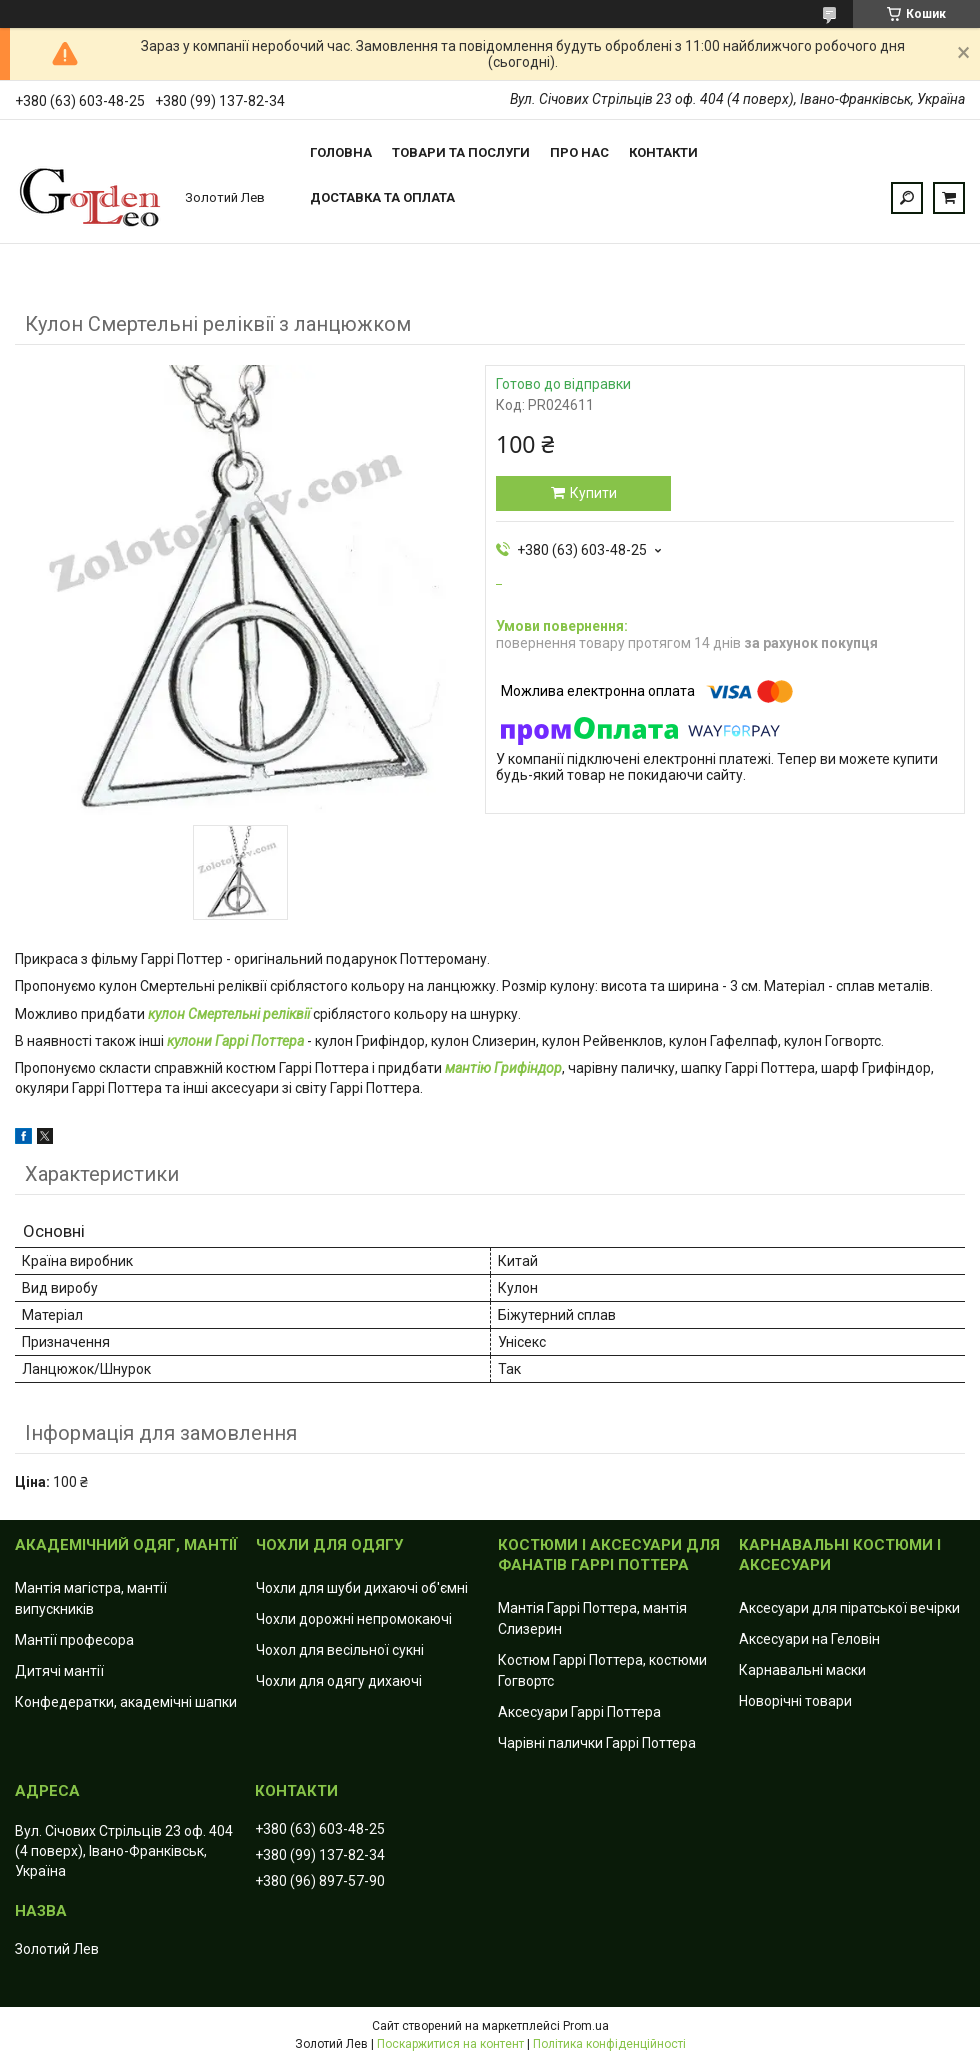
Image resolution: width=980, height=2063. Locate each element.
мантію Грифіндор (503, 1068)
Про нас (579, 152)
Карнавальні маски (802, 1670)
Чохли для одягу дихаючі (339, 1681)
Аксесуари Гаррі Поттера (579, 1712)
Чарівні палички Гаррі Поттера (597, 1743)
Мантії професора (74, 1640)
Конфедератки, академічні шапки (126, 1702)
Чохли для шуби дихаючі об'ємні (362, 1588)
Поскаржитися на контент (450, 2044)
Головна (341, 152)
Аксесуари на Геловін (809, 1639)
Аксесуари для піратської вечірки (849, 1608)
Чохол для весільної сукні (340, 1650)
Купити (593, 493)
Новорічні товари (795, 1701)
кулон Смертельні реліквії (229, 1014)
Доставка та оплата (382, 197)
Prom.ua (586, 2026)
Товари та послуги (461, 152)
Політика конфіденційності (609, 2044)
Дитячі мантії (59, 1671)
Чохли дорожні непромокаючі (354, 1619)
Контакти (663, 152)
